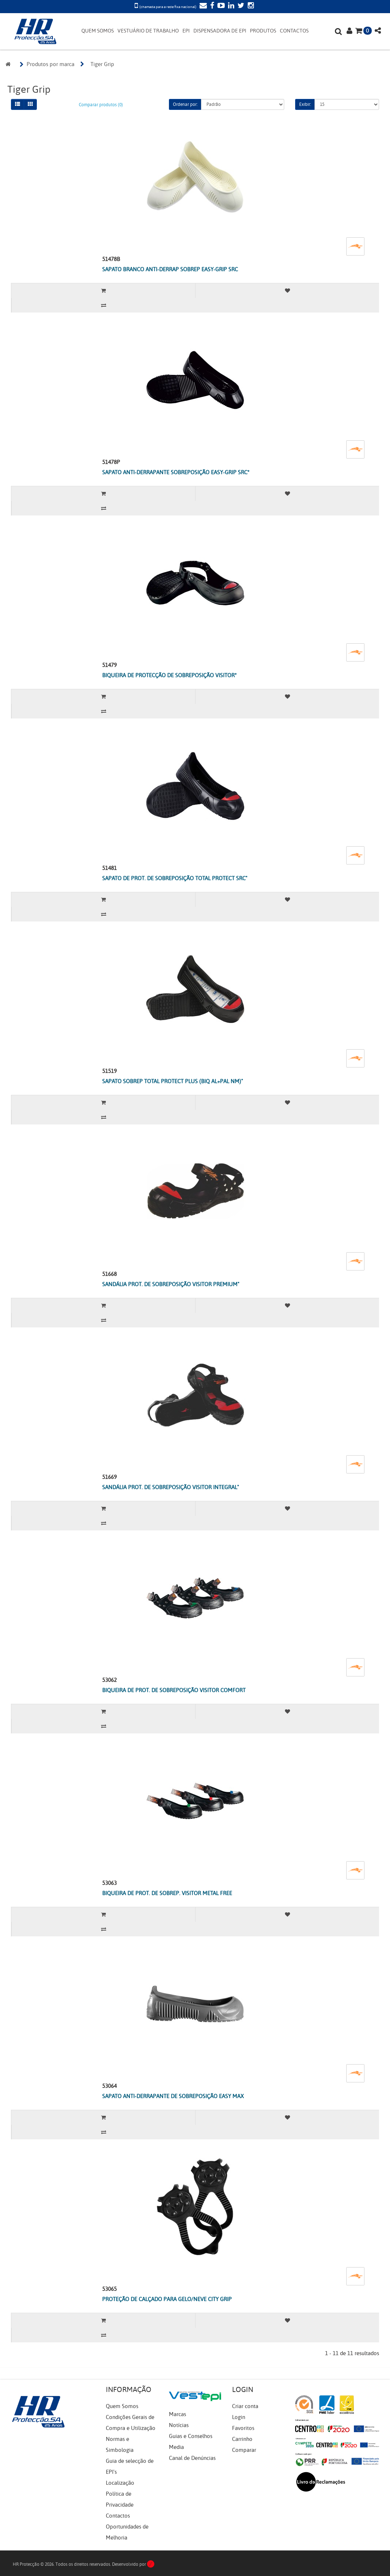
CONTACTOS (294, 31)
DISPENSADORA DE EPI (219, 31)
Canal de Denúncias (192, 2458)
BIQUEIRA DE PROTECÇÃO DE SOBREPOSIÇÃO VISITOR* (169, 675)
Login (238, 2417)
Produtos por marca (50, 64)
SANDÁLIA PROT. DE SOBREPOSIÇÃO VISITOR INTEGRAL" (170, 1487)
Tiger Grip (102, 64)
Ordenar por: (185, 104)
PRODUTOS (263, 31)
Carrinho (242, 2439)
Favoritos (243, 2428)
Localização (120, 2483)
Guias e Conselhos (190, 2436)
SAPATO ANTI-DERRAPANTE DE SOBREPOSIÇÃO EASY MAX (173, 2096)
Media (176, 2447)
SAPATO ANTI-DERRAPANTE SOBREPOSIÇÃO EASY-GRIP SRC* (176, 472)
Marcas (177, 2414)
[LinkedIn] (230, 6)
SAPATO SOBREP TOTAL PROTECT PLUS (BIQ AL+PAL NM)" (172, 1081)
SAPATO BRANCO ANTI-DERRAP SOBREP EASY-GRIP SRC (170, 269)
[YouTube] (220, 6)
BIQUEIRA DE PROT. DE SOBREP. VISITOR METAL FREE (167, 1893)
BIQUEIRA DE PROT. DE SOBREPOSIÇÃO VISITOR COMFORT (174, 1690)
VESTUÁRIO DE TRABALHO (148, 31)
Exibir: (305, 104)
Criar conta (245, 2406)
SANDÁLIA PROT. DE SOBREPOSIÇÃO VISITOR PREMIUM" (170, 1284)
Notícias (179, 2425)
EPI (186, 31)
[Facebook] (211, 6)
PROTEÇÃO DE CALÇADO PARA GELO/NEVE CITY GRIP (167, 2299)
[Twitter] (240, 6)
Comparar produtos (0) (101, 104)
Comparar (244, 2450)
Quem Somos (122, 2406)
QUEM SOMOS (97, 31)
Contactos (118, 2516)
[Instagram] (250, 6)
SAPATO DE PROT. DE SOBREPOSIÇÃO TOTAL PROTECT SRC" (174, 878)
